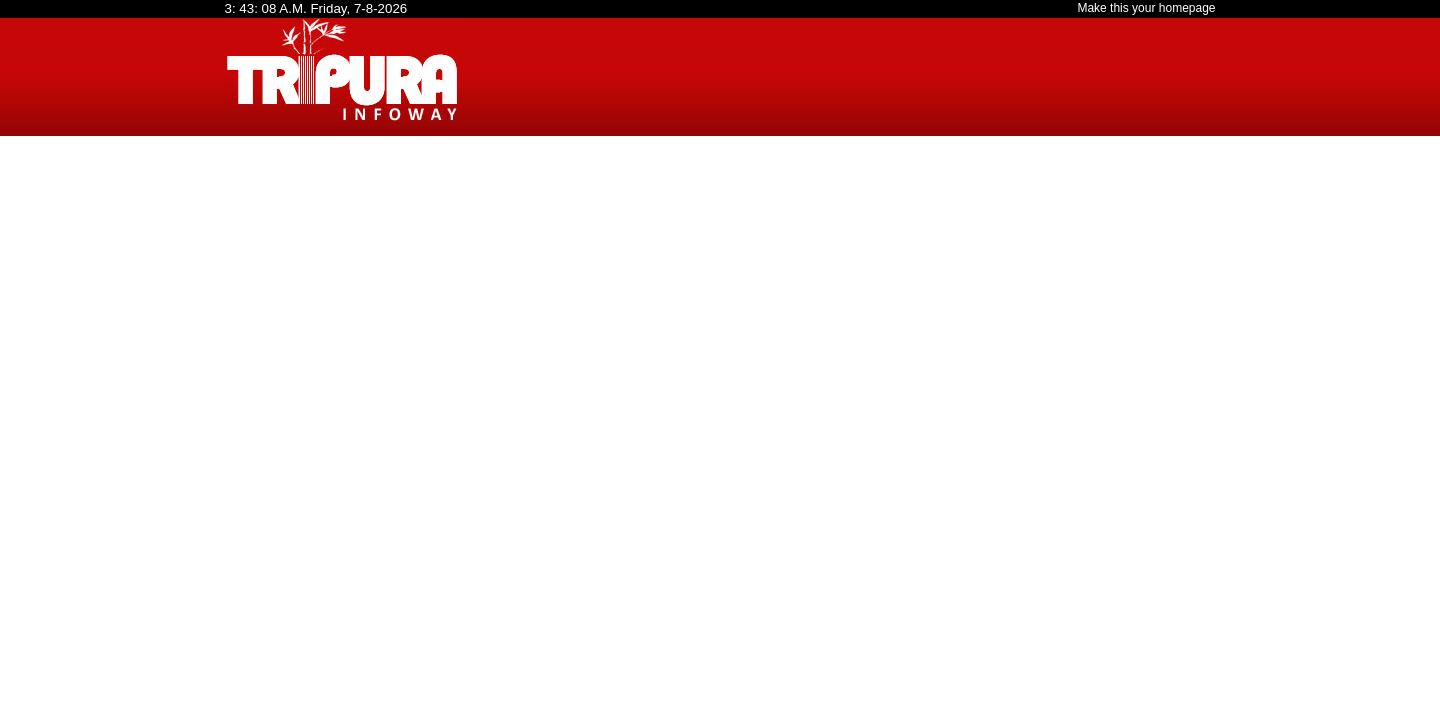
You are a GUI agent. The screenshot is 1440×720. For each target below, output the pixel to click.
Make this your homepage (1146, 8)
